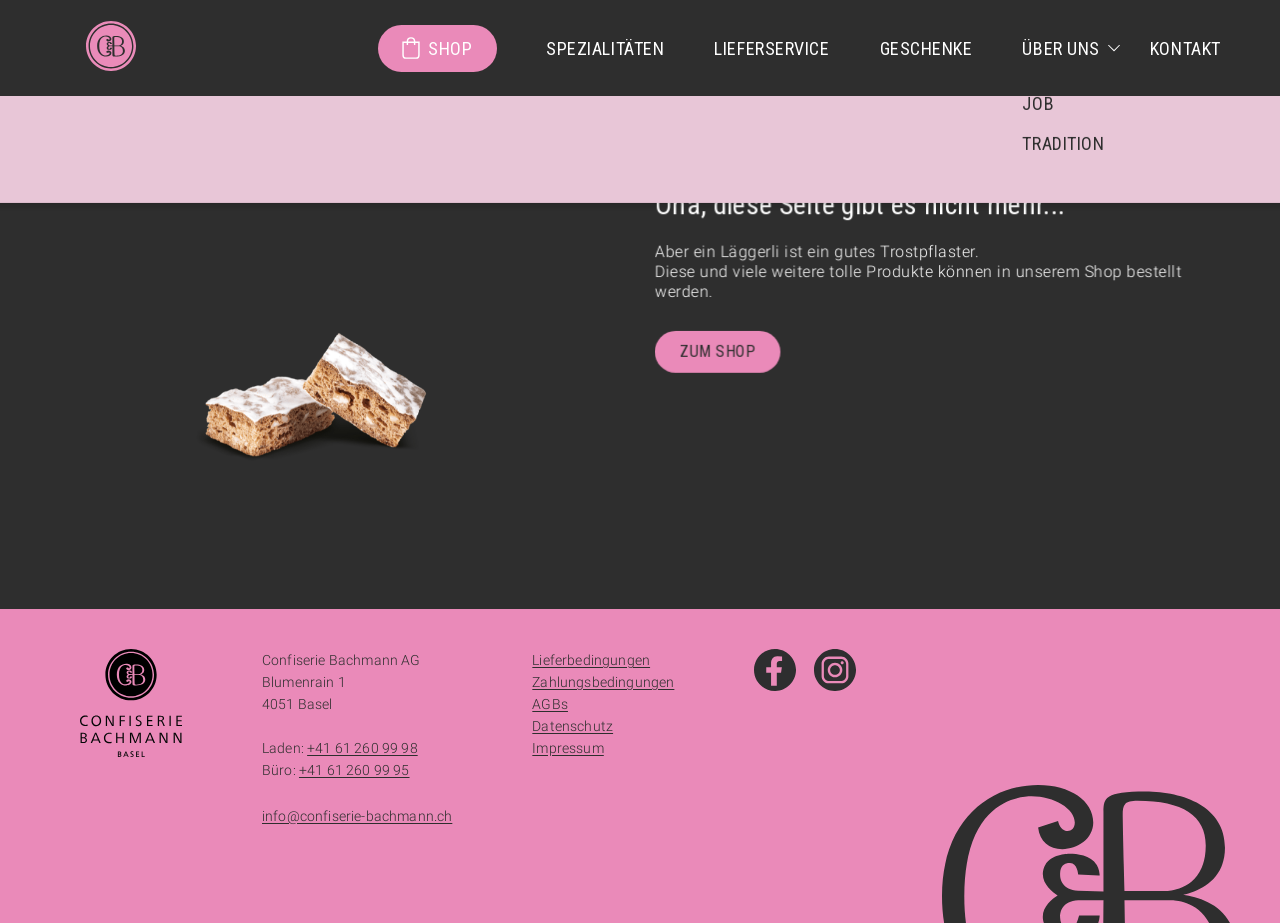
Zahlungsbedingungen (603, 682)
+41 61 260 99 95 (354, 770)
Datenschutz (572, 726)
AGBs (550, 704)
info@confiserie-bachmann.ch (357, 816)
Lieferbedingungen (591, 660)
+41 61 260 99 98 (362, 748)
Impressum (567, 748)
